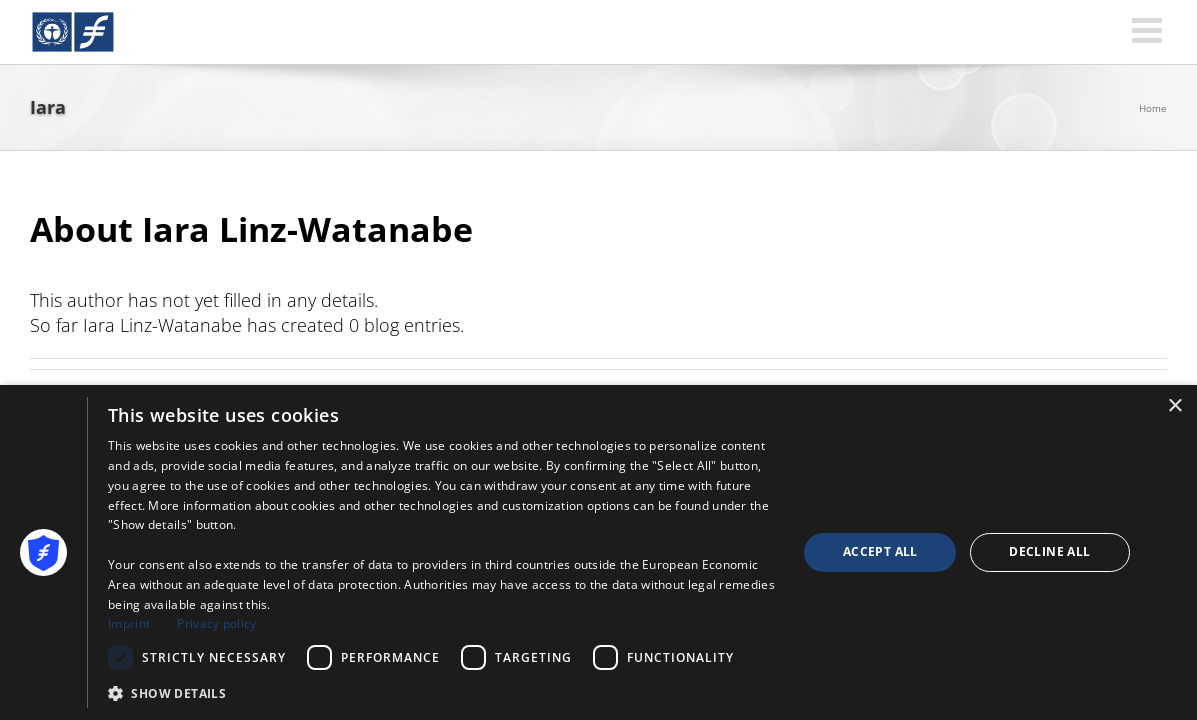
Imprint (129, 623)
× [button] (1174, 406)
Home (1153, 108)
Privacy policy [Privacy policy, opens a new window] (216, 623)
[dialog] (598, 552)
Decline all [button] (1049, 551)
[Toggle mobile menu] (1149, 29)
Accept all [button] (880, 551)
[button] (442, 693)
